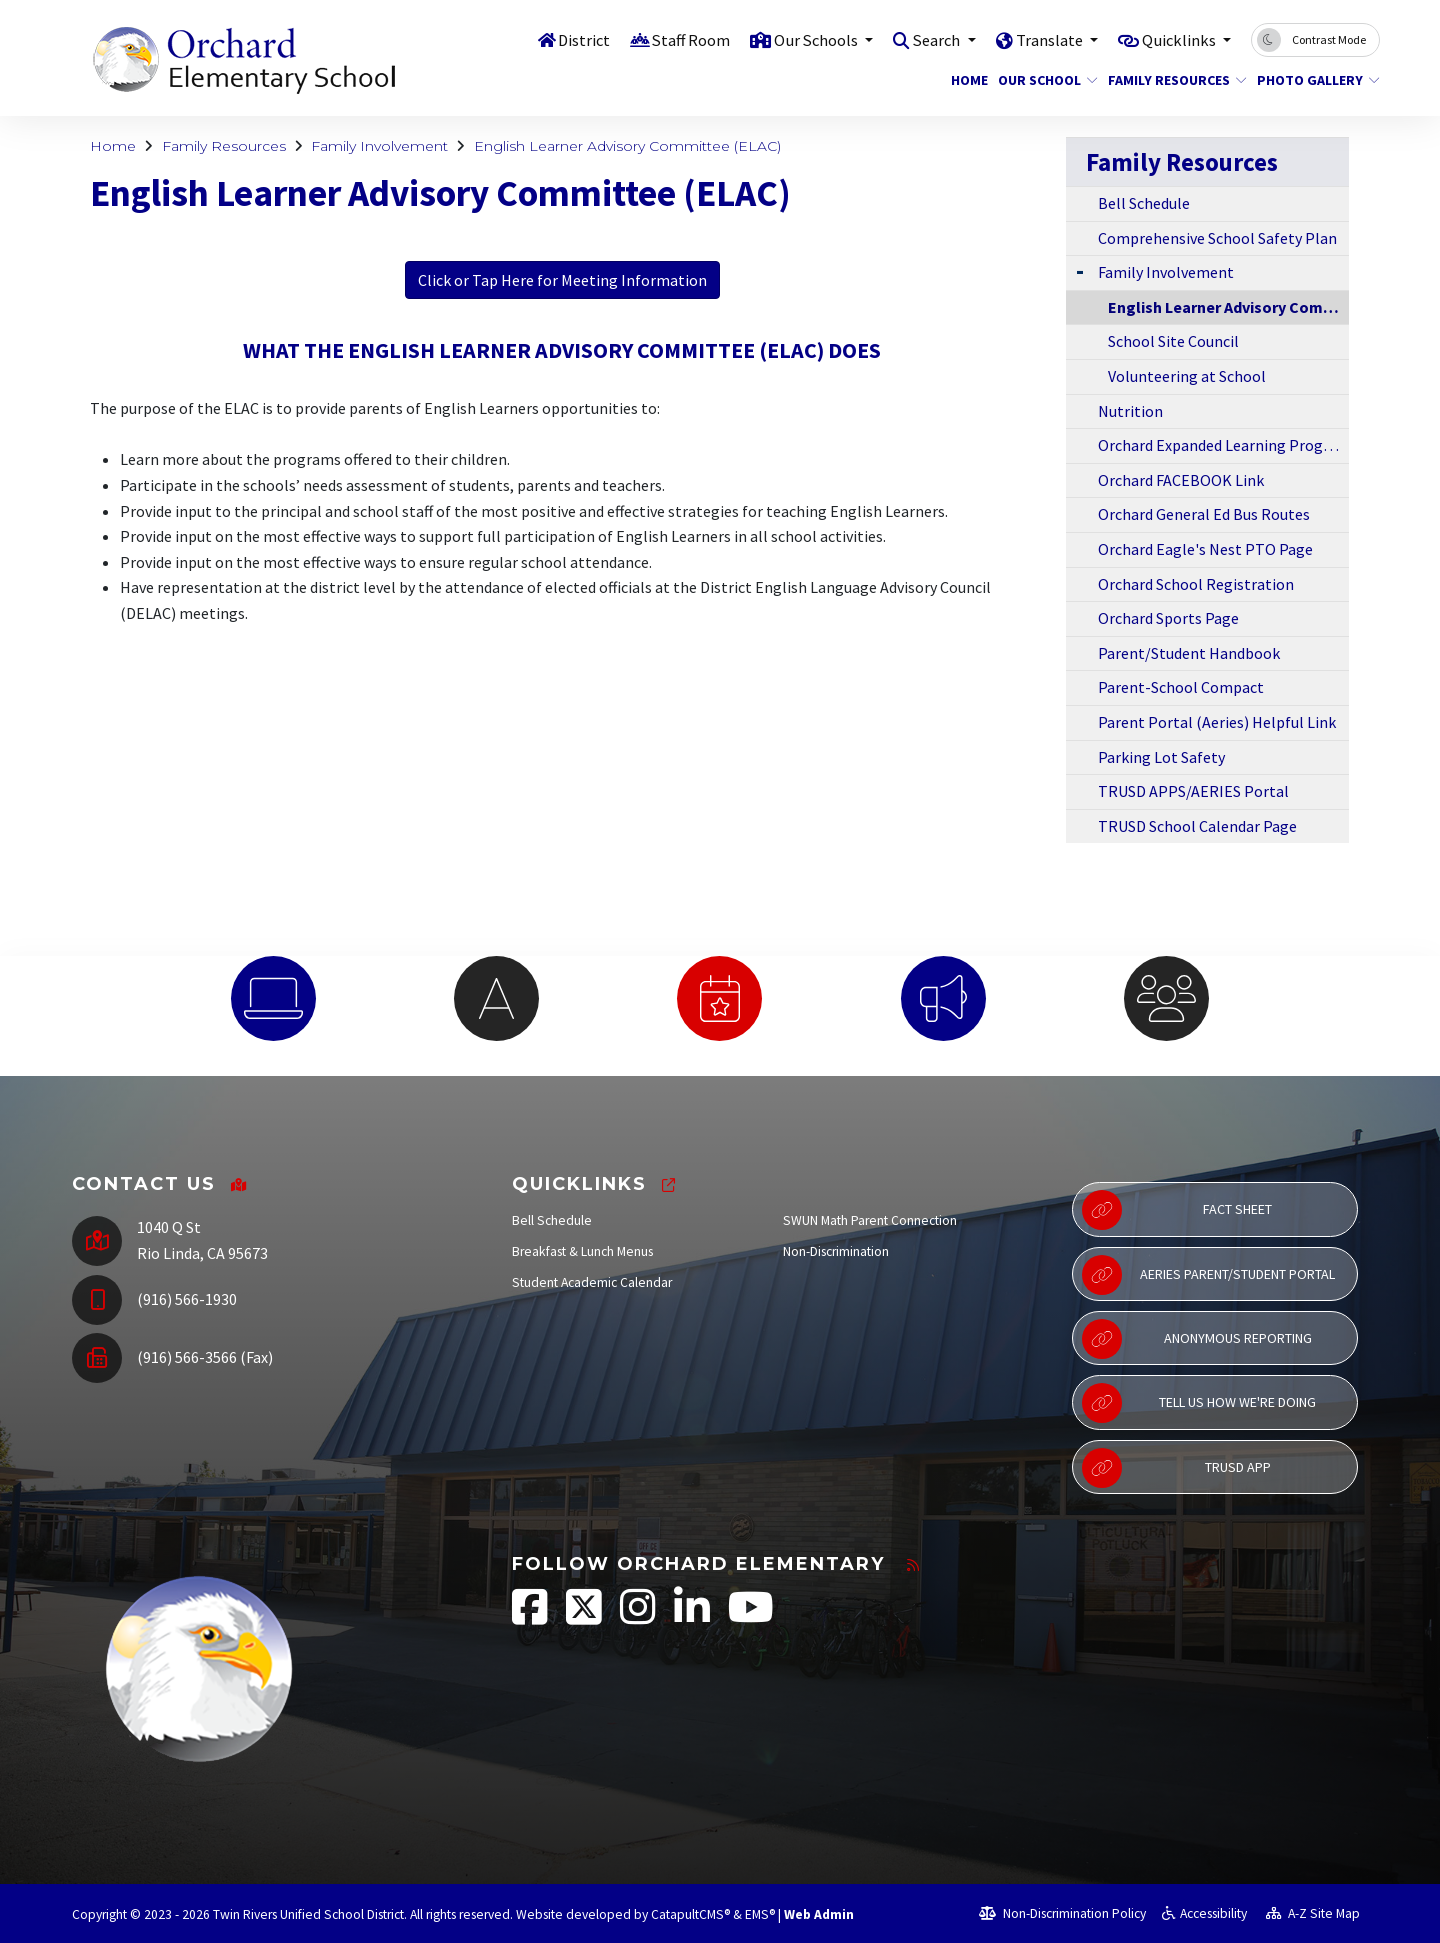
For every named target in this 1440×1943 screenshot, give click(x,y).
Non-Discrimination (836, 1251)
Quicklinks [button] (1177, 39)
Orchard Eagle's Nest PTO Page (1205, 549)
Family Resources (1170, 80)
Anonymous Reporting (1197, 1339)
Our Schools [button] (802, 39)
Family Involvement (379, 146)
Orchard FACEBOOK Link (1181, 480)
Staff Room (673, 39)
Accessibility (1204, 1913)
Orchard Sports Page (1168, 618)
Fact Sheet (1177, 1210)
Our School (1042, 80)
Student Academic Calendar (592, 1282)
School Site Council (1173, 341)
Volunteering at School (1187, 376)
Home (967, 80)
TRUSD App (1176, 1468)
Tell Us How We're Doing (1199, 1403)
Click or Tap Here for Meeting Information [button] (562, 280)
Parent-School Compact (1181, 687)
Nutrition (1130, 411)
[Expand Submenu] (1080, 270)
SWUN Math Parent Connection (870, 1220)
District (564, 39)
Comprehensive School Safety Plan (1217, 238)
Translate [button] (1043, 39)
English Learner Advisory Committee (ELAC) (627, 146)
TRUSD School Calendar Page (1197, 826)
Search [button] (927, 39)
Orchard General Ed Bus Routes (1204, 514)
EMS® (760, 1914)
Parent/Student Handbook (1189, 653)
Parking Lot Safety (1161, 757)
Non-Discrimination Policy (1062, 1913)
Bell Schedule (1144, 203)
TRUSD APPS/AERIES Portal (1193, 791)
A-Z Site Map (1313, 1913)
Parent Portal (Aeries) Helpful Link (1217, 722)
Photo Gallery (1312, 80)
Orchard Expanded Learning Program (1223, 445)
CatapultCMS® (690, 1914)
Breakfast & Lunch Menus (582, 1251)
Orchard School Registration (1196, 584)
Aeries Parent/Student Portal (1208, 1275)
